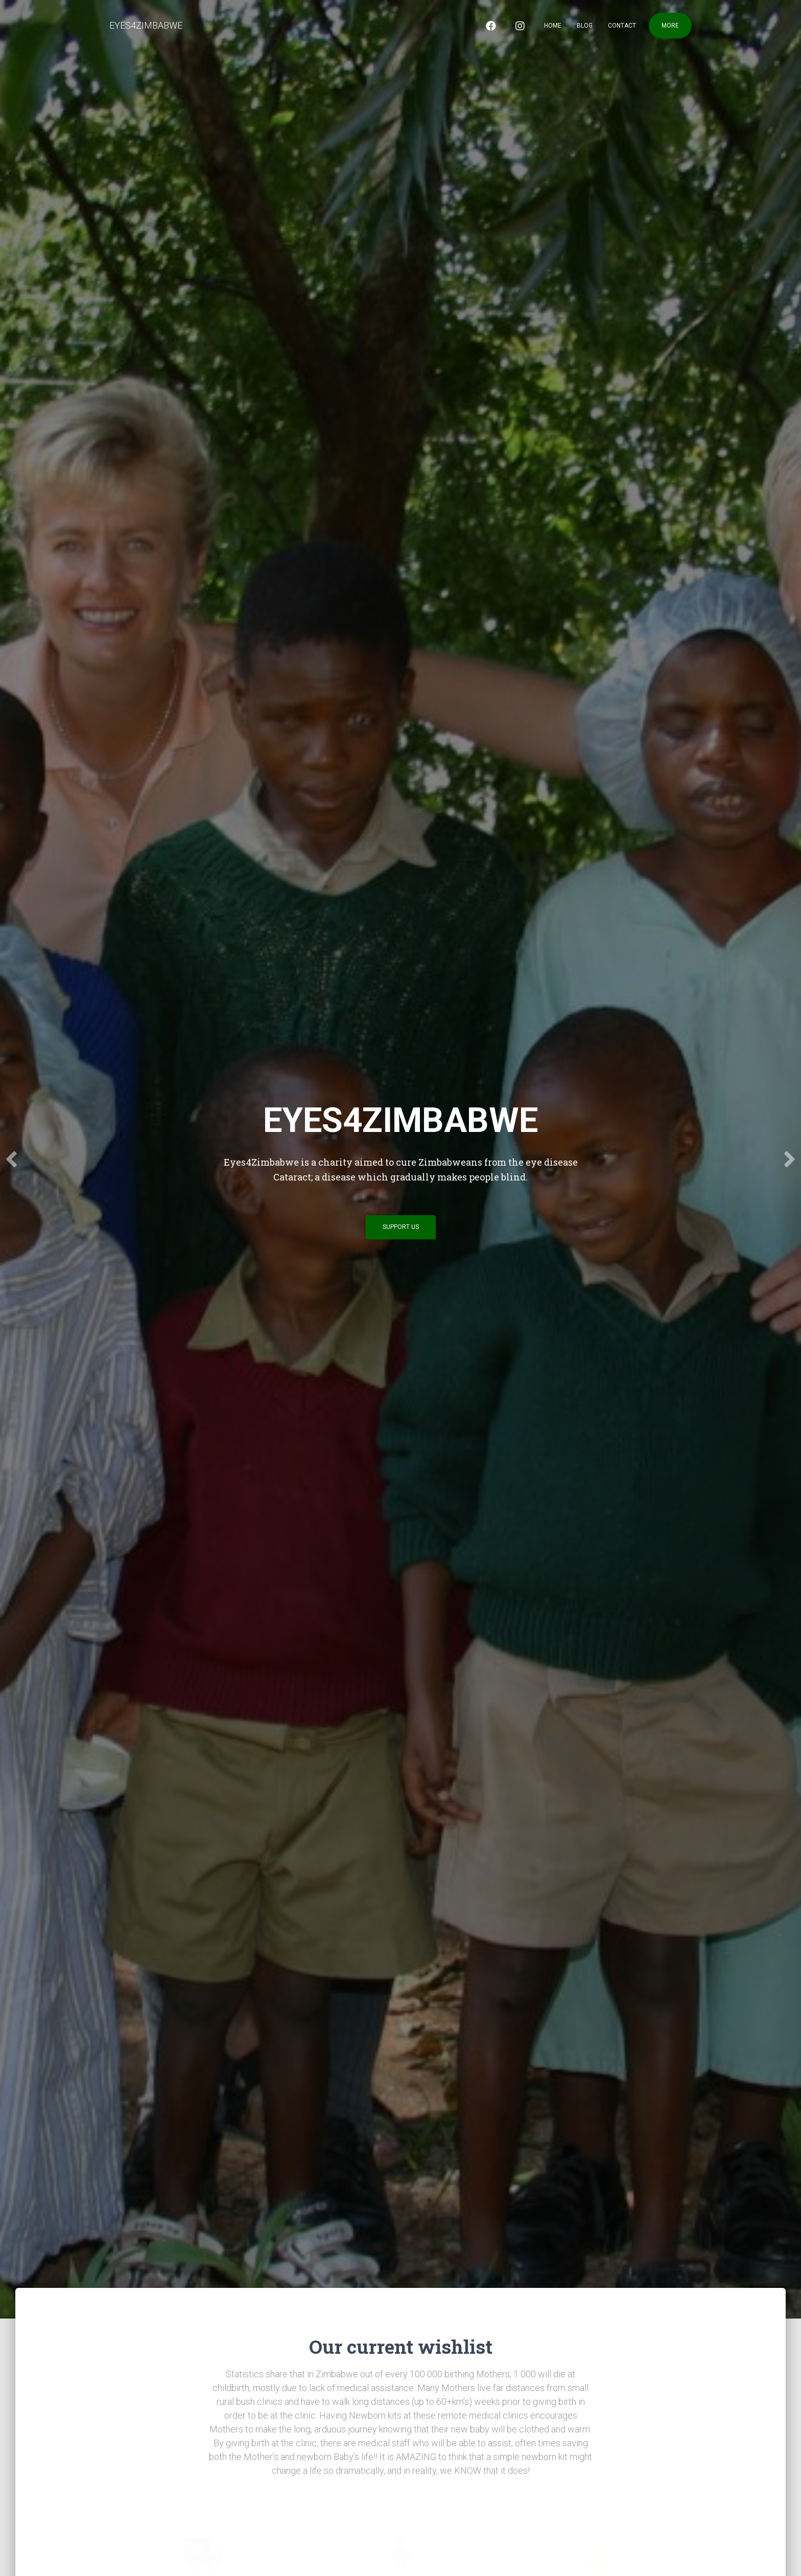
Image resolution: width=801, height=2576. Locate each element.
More (670, 25)
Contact (622, 25)
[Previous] (13, 1159)
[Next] (788, 1159)
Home (552, 25)
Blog (585, 25)
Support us (401, 1227)
